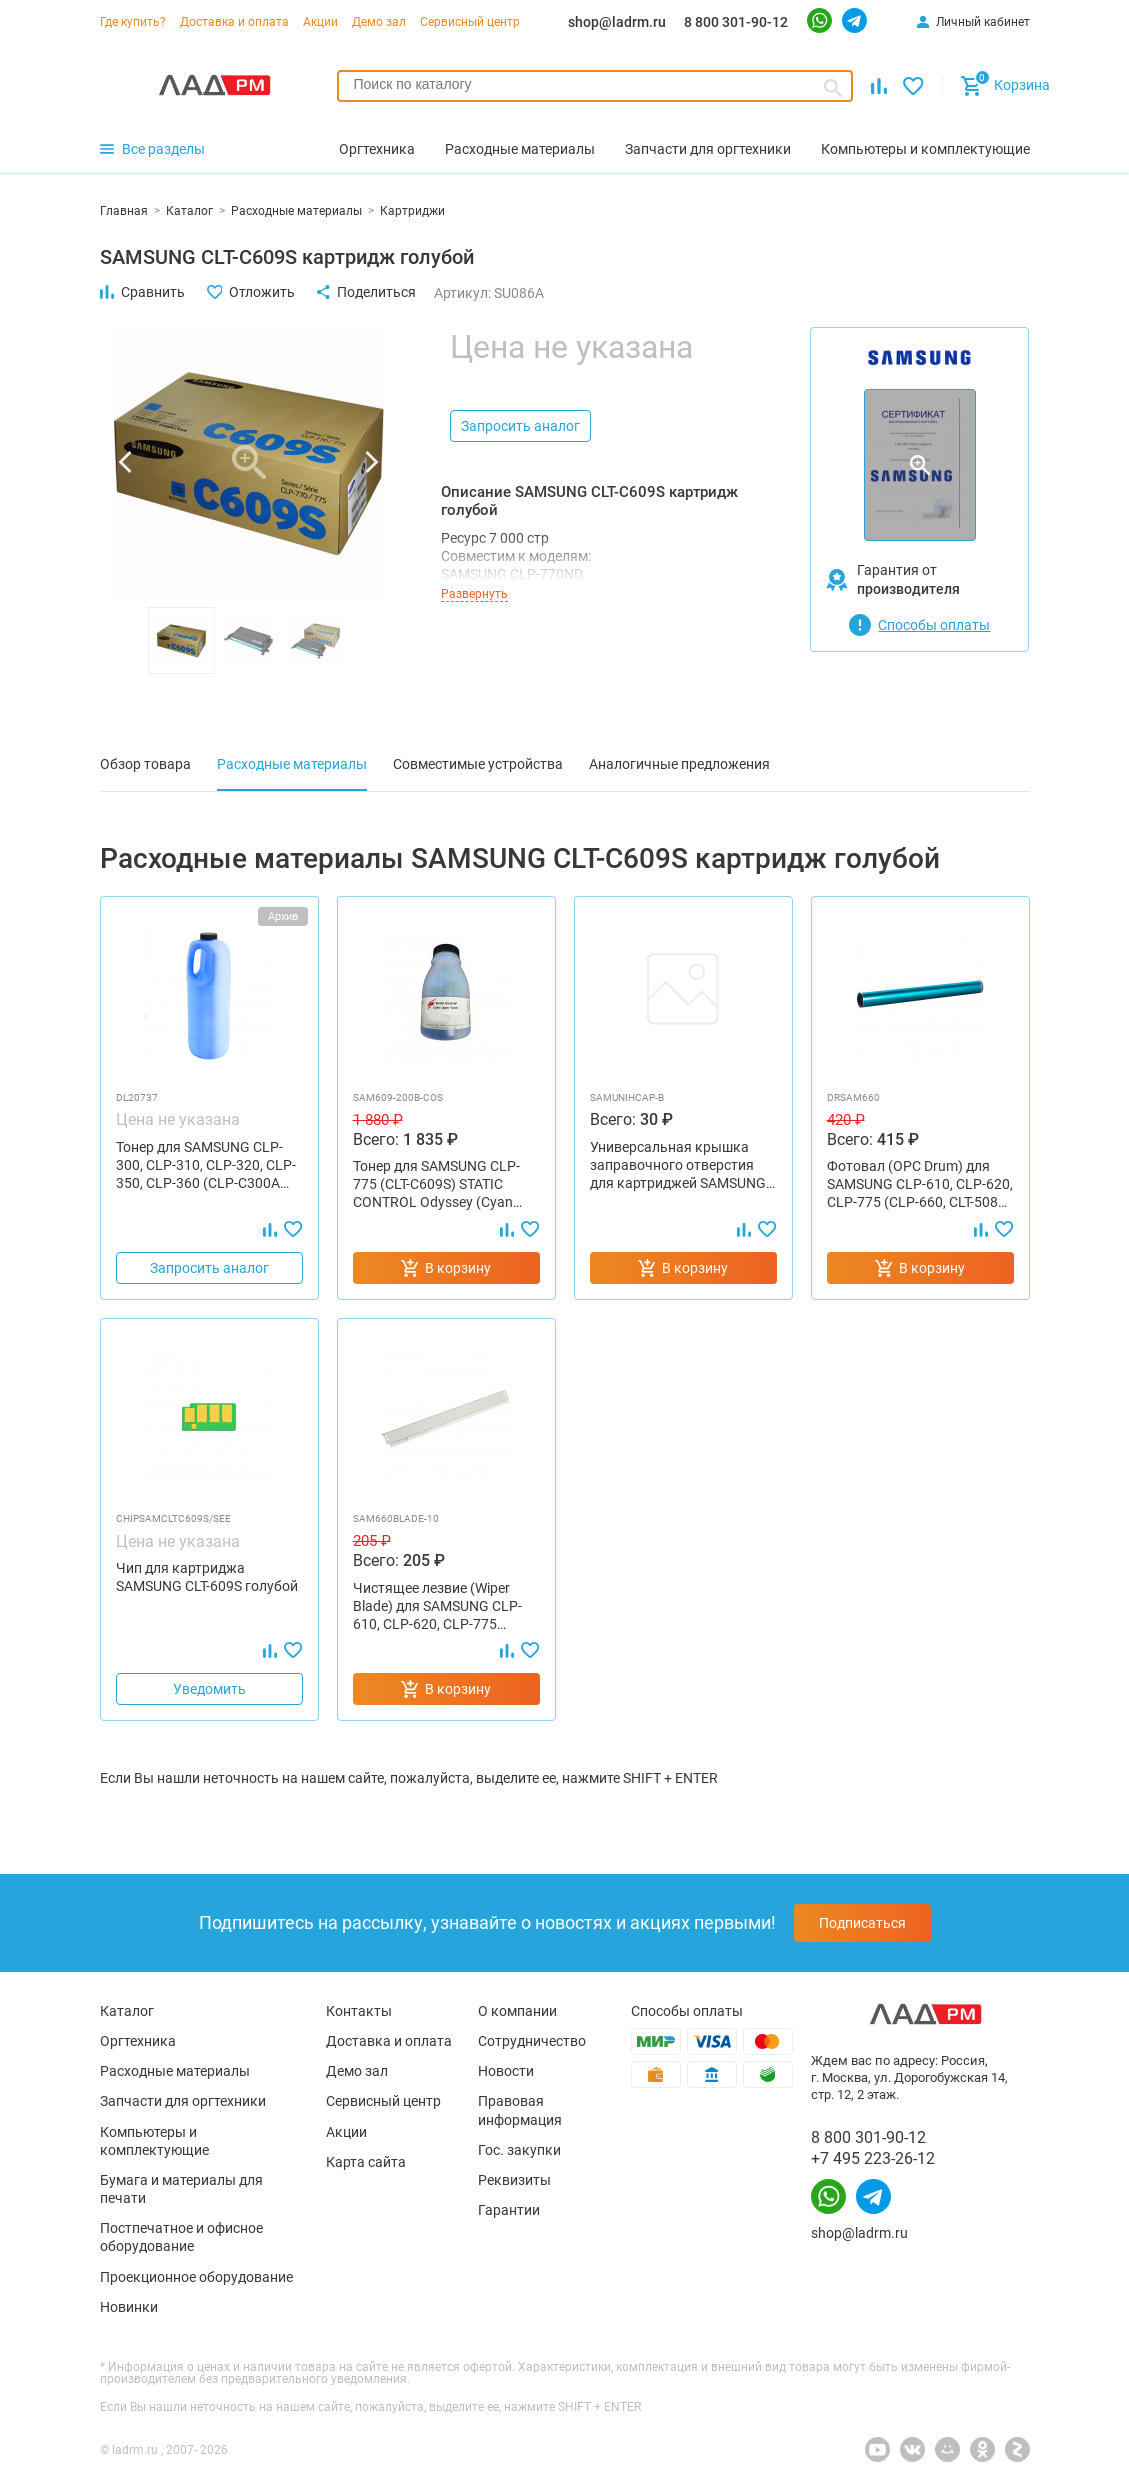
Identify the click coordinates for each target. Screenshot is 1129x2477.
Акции (320, 22)
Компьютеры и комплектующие (154, 2141)
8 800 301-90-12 (736, 22)
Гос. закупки (519, 2150)
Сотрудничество (532, 2041)
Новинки (129, 2307)
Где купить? (133, 22)
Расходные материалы (292, 764)
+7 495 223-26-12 (873, 2158)
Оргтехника (138, 2041)
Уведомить (209, 1689)
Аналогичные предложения (679, 764)
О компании (517, 2011)
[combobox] (595, 86)
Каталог (127, 2011)
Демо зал (379, 22)
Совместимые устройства (478, 764)
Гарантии (509, 2210)
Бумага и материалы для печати (181, 2189)
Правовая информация (520, 2110)
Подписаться (862, 1923)
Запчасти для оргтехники (183, 2101)
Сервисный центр (470, 22)
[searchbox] (595, 84)
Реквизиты (514, 2180)
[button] (125, 462)
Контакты (359, 2011)
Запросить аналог (520, 426)
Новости (506, 2071)
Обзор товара (145, 764)
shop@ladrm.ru (617, 22)
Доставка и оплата (234, 22)
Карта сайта (366, 2162)
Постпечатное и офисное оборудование (181, 2237)
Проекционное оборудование (196, 2277)
